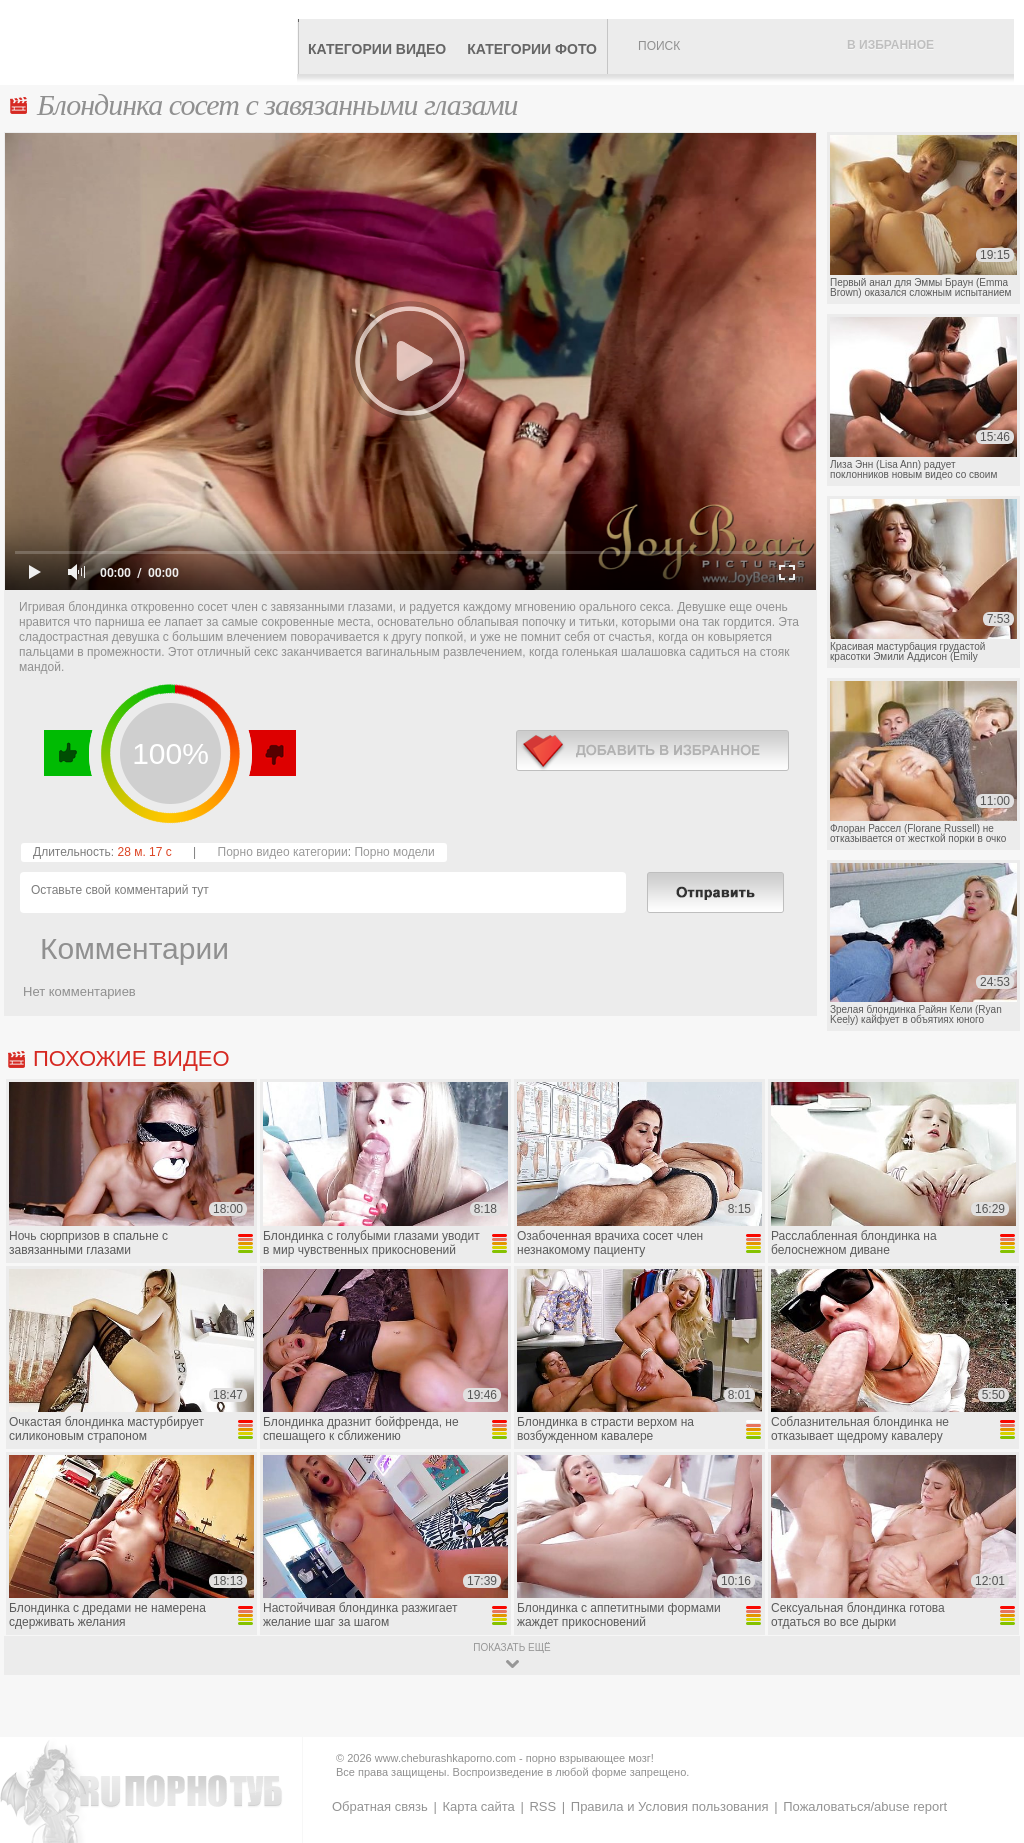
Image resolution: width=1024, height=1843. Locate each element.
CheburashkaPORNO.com (153, 42)
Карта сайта (478, 1806)
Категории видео (377, 49)
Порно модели (394, 852)
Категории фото (532, 49)
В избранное (890, 45)
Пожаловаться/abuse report (865, 1806)
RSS (542, 1806)
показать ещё (511, 1647)
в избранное (652, 750)
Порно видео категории (283, 852)
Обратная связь (380, 1806)
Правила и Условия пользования (670, 1806)
